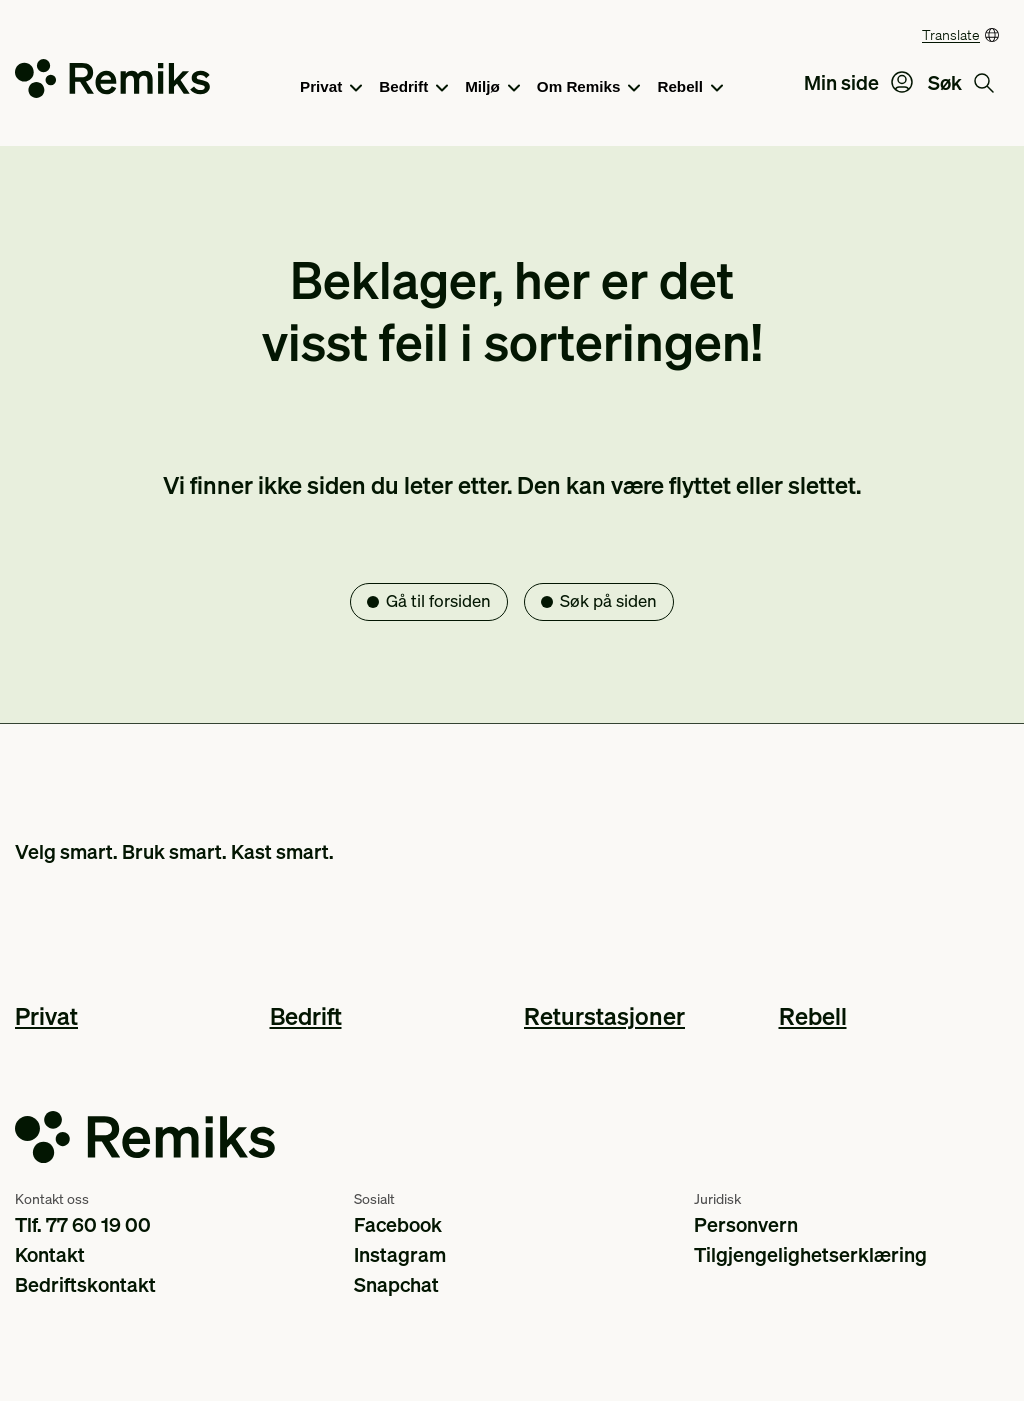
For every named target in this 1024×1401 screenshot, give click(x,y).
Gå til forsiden (438, 600)
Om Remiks (589, 88)
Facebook (398, 1224)
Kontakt (50, 1254)
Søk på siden (608, 600)
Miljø (492, 88)
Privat (331, 88)
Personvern (746, 1224)
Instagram (400, 1254)
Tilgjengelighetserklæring (810, 1254)
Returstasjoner (604, 1015)
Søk (961, 82)
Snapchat (396, 1284)
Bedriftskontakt (85, 1284)
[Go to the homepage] (112, 82)
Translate (951, 34)
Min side (858, 82)
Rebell (690, 88)
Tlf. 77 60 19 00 (83, 1224)
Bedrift (413, 88)
